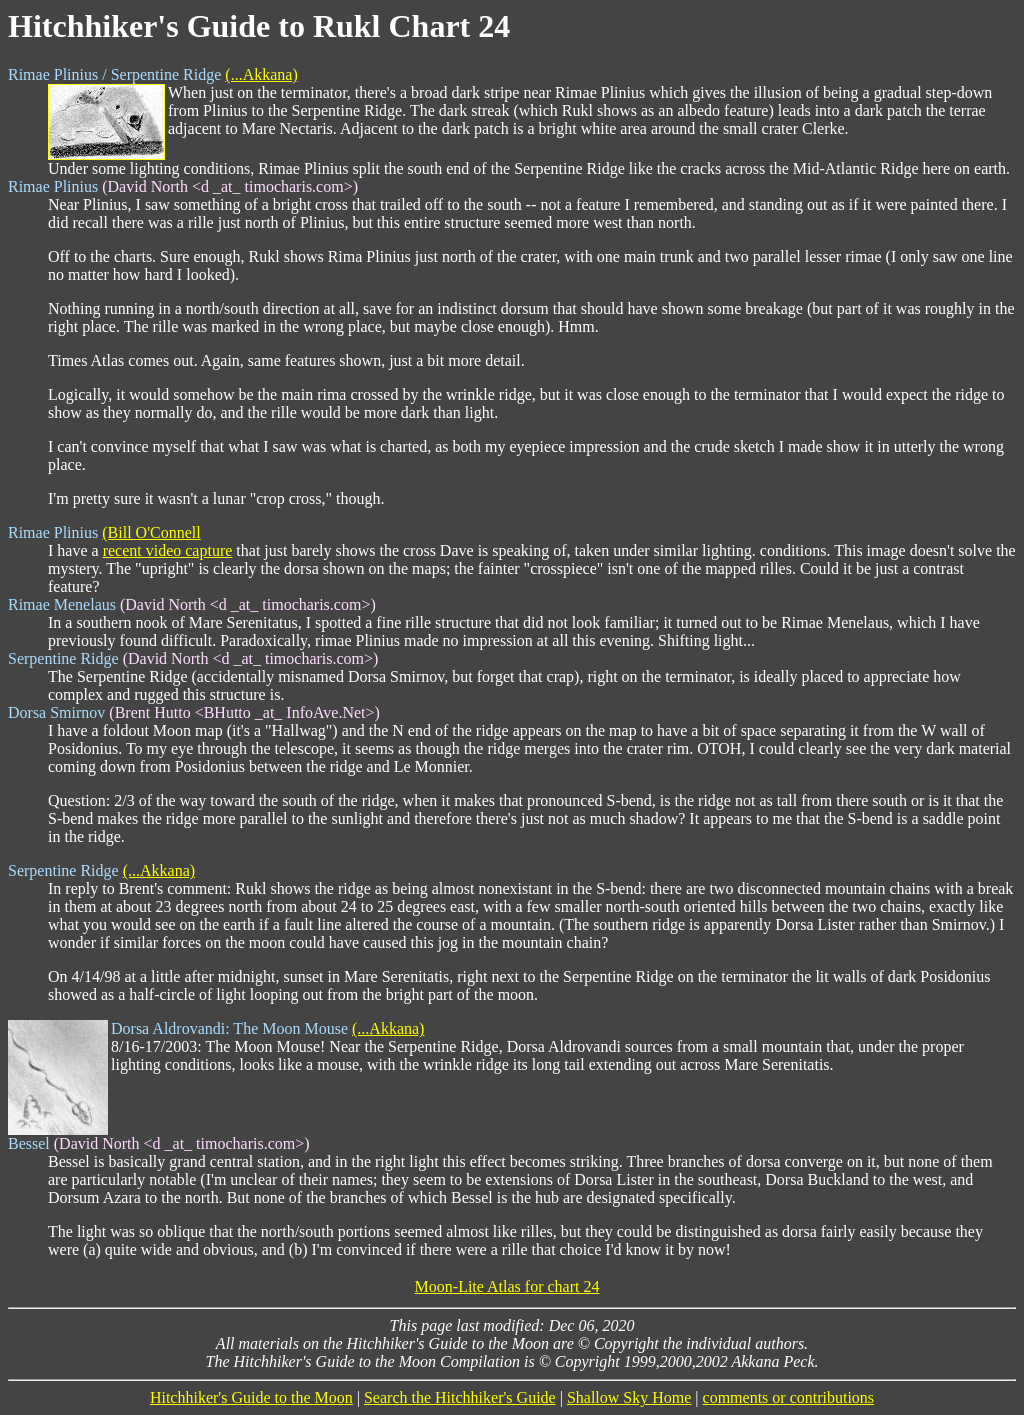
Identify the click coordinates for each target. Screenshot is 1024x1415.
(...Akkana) (261, 74)
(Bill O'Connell (151, 532)
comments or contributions (789, 1397)
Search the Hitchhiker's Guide (460, 1397)
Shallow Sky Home (629, 1397)
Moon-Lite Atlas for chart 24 (507, 1286)
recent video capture (168, 550)
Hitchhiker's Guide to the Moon (251, 1397)
